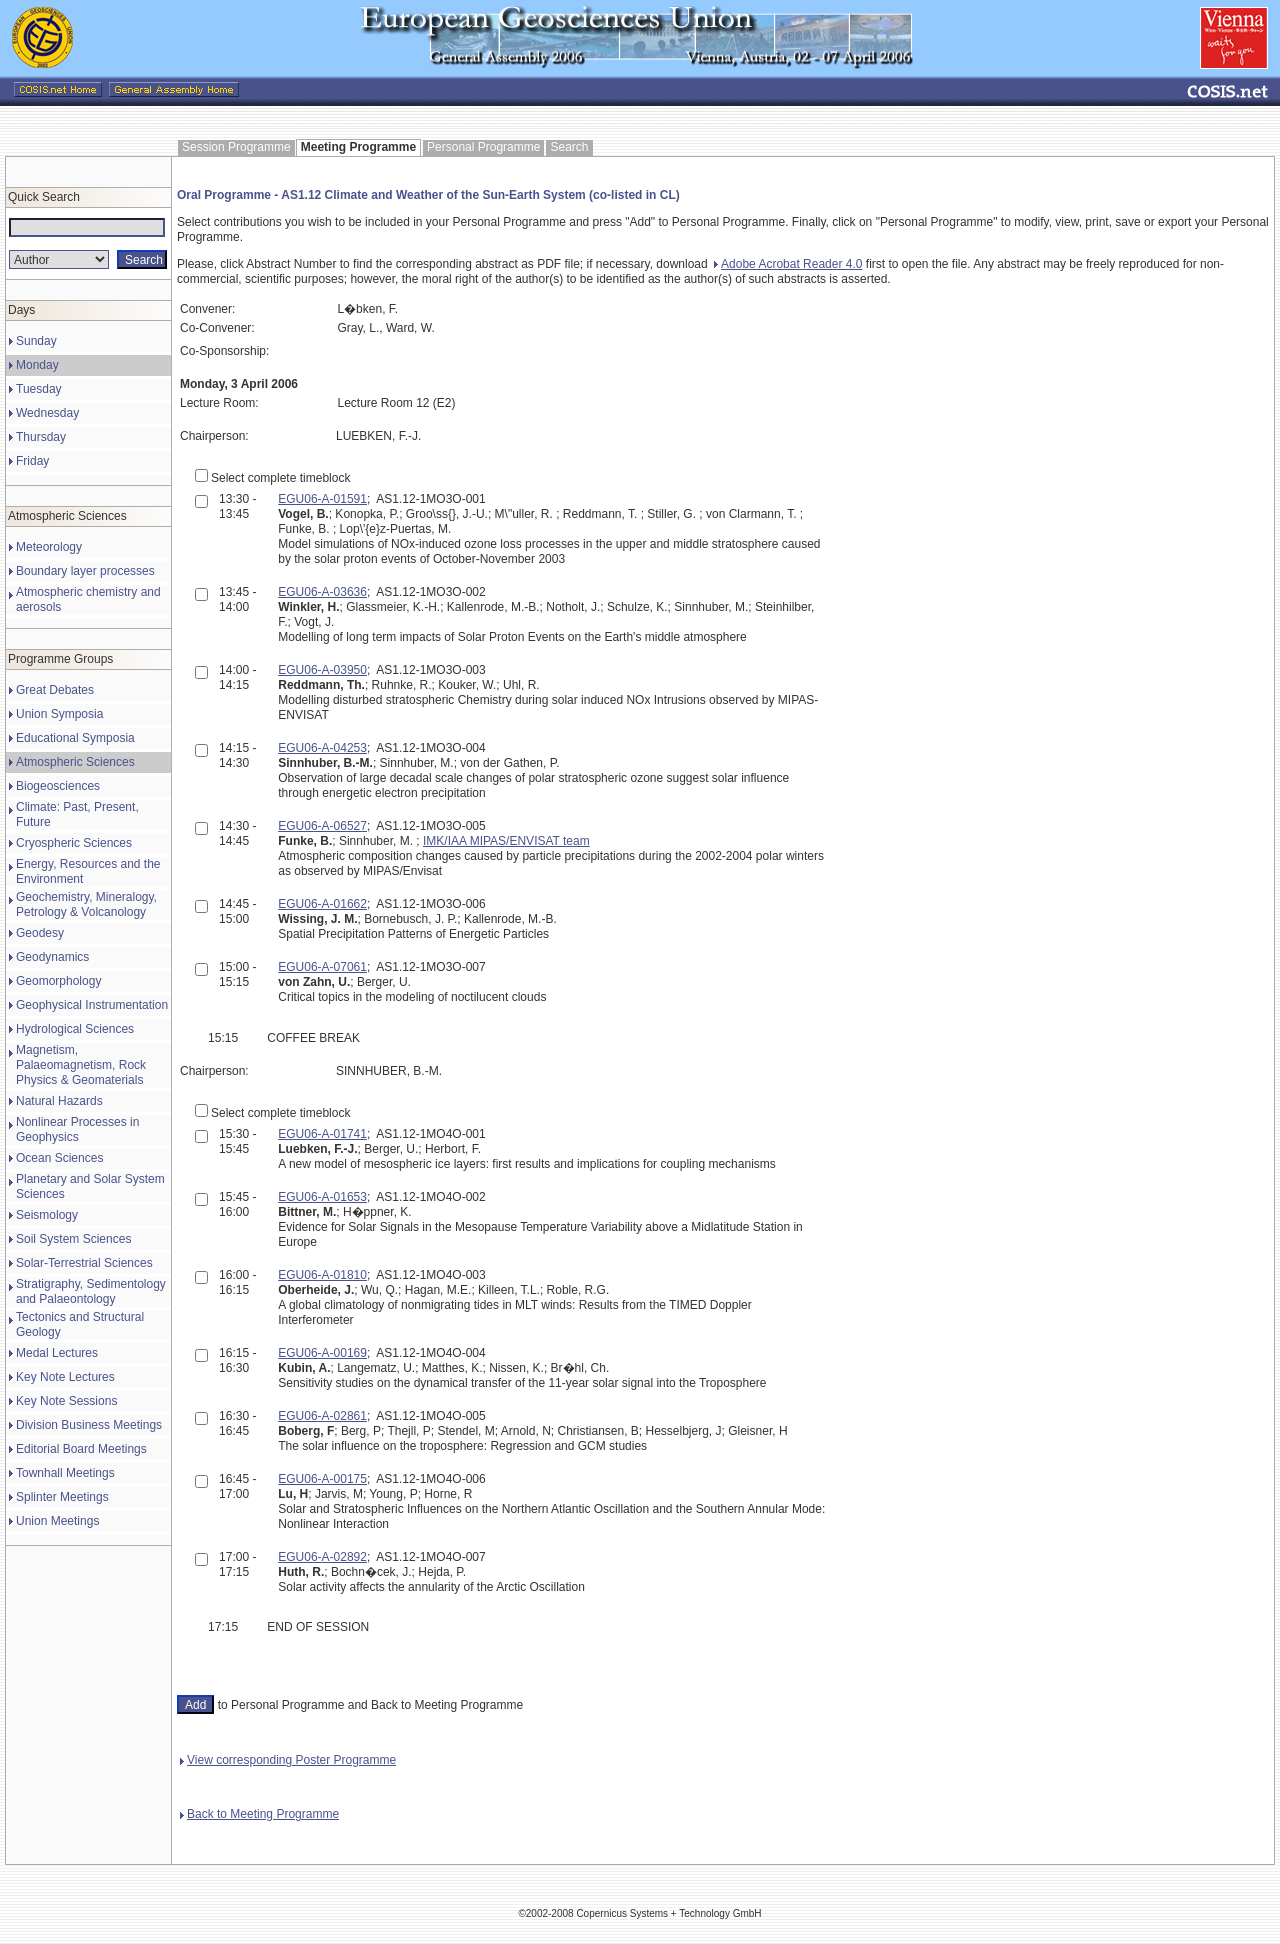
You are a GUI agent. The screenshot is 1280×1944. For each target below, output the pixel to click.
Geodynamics (52, 957)
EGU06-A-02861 (322, 1416)
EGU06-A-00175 (322, 1479)
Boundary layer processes (85, 571)
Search (569, 147)
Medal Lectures (57, 1353)
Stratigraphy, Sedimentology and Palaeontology (91, 1291)
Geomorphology (58, 981)
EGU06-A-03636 (322, 592)
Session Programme (236, 147)
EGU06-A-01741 (322, 1134)
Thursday (41, 437)
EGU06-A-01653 (322, 1197)
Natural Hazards (59, 1101)
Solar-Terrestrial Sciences (84, 1263)
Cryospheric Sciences (74, 843)
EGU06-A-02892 (322, 1557)
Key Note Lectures (65, 1377)
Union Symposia (59, 714)
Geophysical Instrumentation (92, 1005)
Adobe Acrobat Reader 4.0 (788, 264)
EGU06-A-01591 (322, 499)
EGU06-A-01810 (322, 1275)
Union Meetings (57, 1521)
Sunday (36, 341)
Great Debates (55, 690)
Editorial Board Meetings (81, 1449)
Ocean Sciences (59, 1158)
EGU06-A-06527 (322, 826)
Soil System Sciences (73, 1239)
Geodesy (40, 933)
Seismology (47, 1215)
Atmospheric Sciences (75, 762)
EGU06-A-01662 (322, 904)
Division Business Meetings (89, 1425)
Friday (32, 461)
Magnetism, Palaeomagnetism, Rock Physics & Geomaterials (81, 1065)
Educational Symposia (75, 738)
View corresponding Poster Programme (288, 1760)
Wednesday (47, 413)
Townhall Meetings (65, 1473)
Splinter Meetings (62, 1497)
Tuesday (39, 389)
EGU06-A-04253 (322, 748)
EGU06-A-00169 (322, 1353)
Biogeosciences (58, 786)
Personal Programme (483, 147)
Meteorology (49, 547)
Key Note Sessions (66, 1401)
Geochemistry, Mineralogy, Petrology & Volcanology (86, 904)
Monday (37, 365)
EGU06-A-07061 (322, 967)
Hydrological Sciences (75, 1029)
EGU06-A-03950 (322, 670)
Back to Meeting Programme (259, 1814)
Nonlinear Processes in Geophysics (77, 1129)
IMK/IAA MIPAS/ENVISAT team (506, 841)
